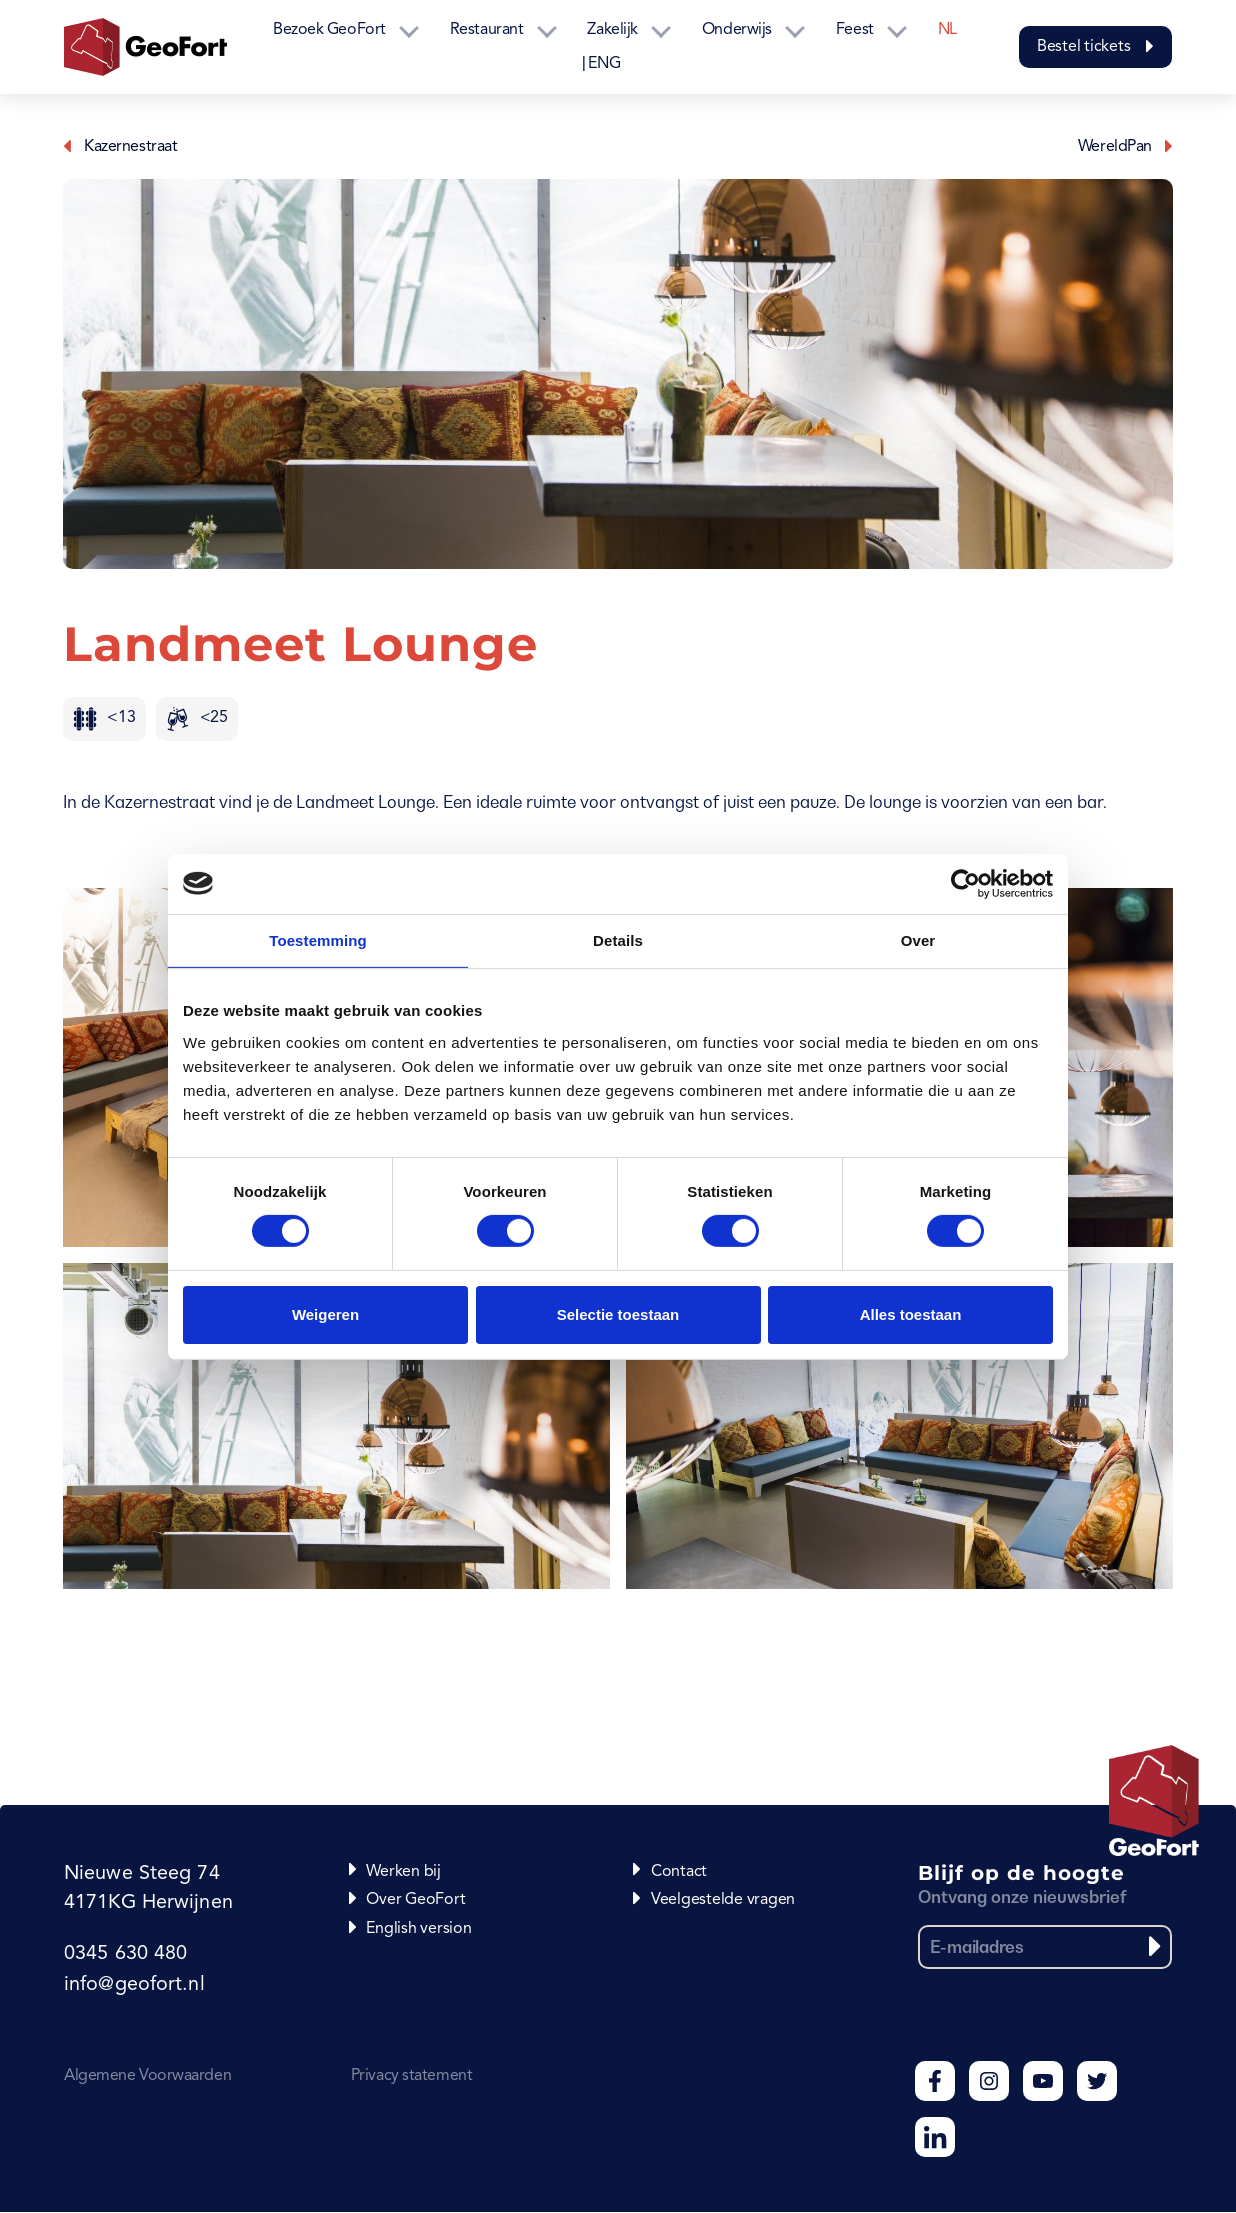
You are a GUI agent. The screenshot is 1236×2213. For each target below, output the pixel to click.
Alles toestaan (911, 1314)
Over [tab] (918, 939)
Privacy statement (411, 2077)
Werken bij (403, 1872)
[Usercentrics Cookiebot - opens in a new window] (965, 883)
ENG (604, 64)
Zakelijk (612, 30)
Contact (679, 1872)
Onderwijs (737, 30)
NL (947, 30)
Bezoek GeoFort (329, 30)
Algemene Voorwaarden (147, 2077)
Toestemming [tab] (318, 939)
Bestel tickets (1095, 47)
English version (418, 1929)
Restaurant (487, 30)
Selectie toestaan (618, 1314)
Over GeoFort (415, 1900)
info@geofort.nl (133, 1986)
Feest (855, 30)
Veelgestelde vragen (723, 1900)
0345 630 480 (125, 1956)
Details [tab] (618, 939)
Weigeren (325, 1314)
